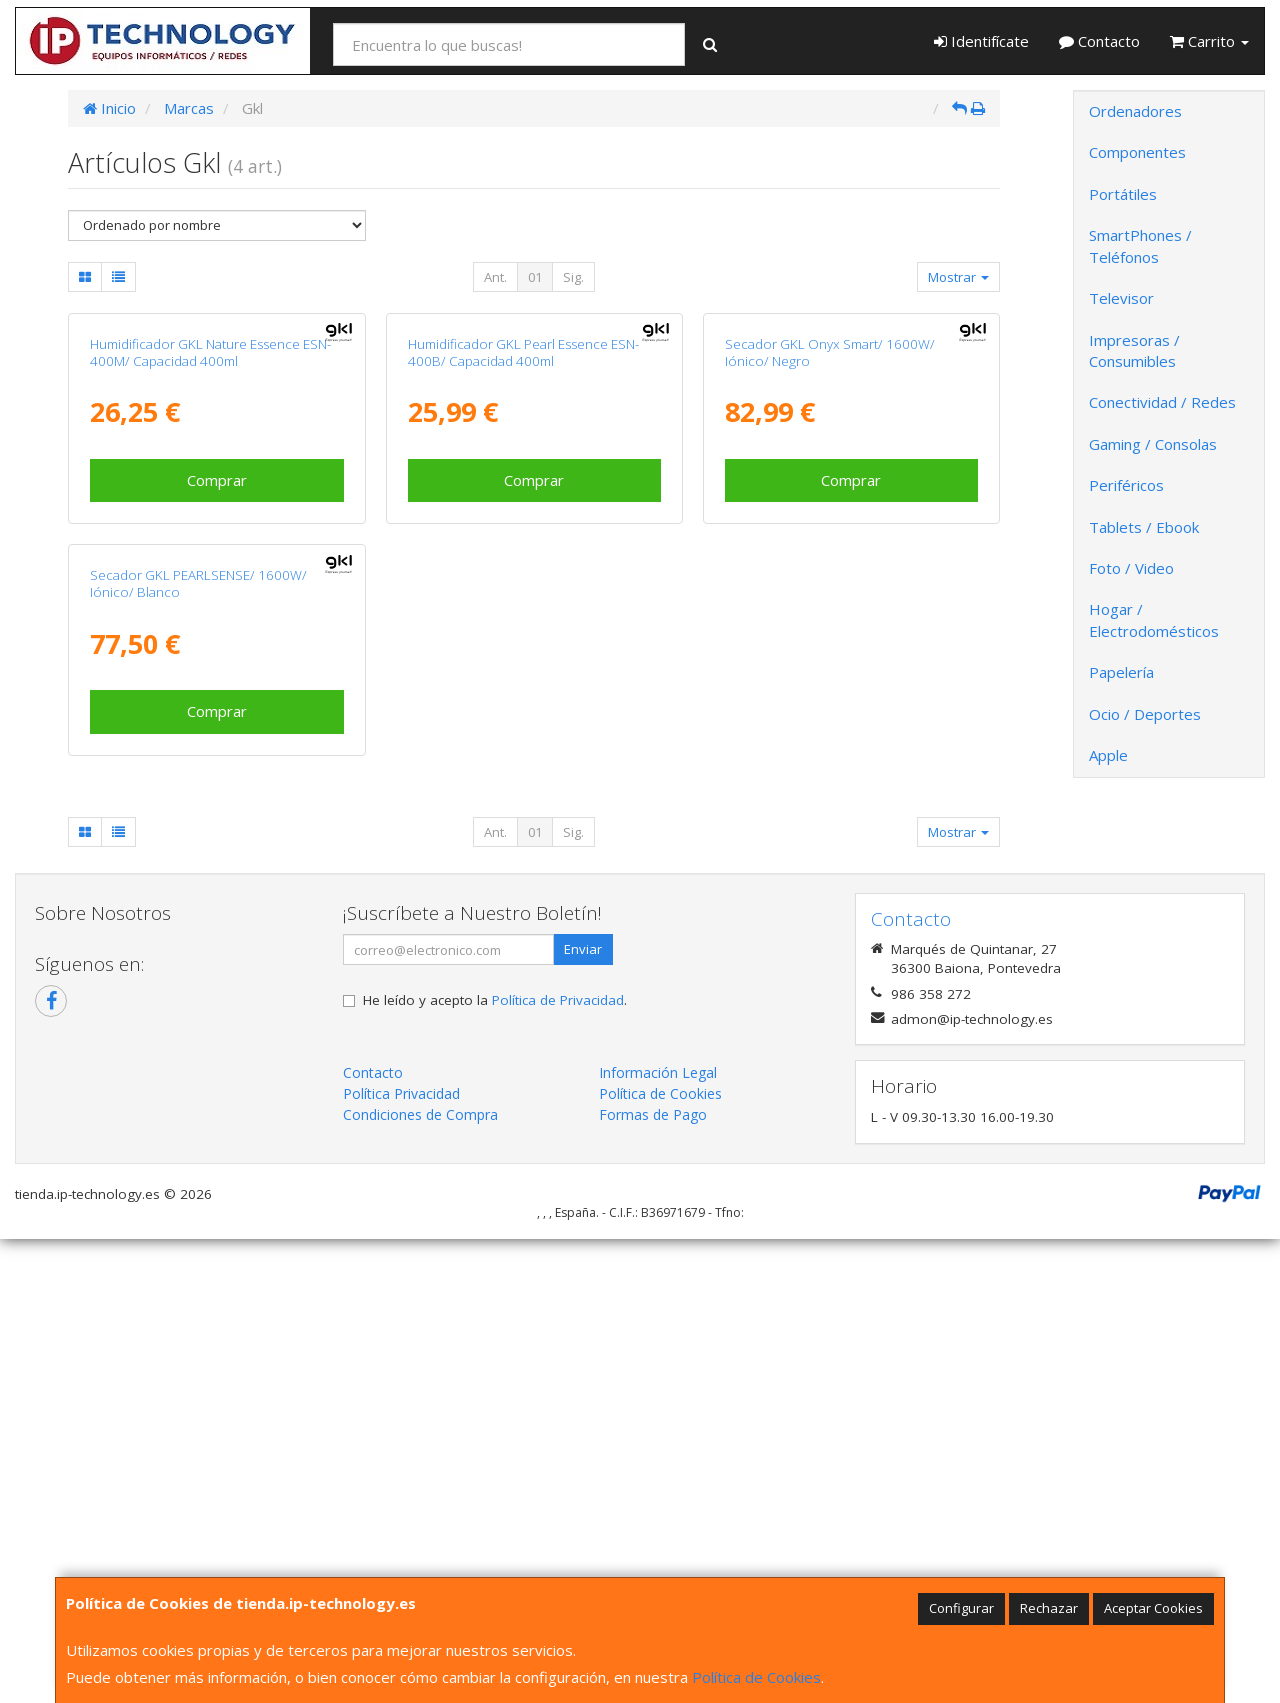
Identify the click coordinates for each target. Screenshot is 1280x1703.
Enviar (583, 1413)
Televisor (1121, 298)
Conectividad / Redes (1162, 402)
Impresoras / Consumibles (1134, 350)
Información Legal (658, 1536)
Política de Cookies (756, 1677)
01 (535, 277)
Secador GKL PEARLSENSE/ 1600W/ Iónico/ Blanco (198, 1046)
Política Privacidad (401, 1557)
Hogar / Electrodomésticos (1154, 619)
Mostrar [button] (958, 277)
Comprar (217, 711)
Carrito (1209, 41)
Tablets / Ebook (1144, 527)
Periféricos (1126, 485)
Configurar (961, 1608)
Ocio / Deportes (1145, 714)
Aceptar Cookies (1153, 1608)
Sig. (573, 277)
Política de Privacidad (558, 1464)
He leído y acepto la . (495, 1464)
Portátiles (1123, 194)
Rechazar (1049, 1608)
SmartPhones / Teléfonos (1140, 245)
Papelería (1121, 672)
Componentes (1137, 152)
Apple (1108, 755)
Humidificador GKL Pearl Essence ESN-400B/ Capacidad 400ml (523, 583)
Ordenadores (1135, 111)
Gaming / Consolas (1153, 444)
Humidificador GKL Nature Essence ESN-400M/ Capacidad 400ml (210, 583)
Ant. (495, 277)
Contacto (1099, 41)
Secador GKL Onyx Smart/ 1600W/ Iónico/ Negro (830, 583)
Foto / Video (1131, 568)
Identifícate (981, 41)
